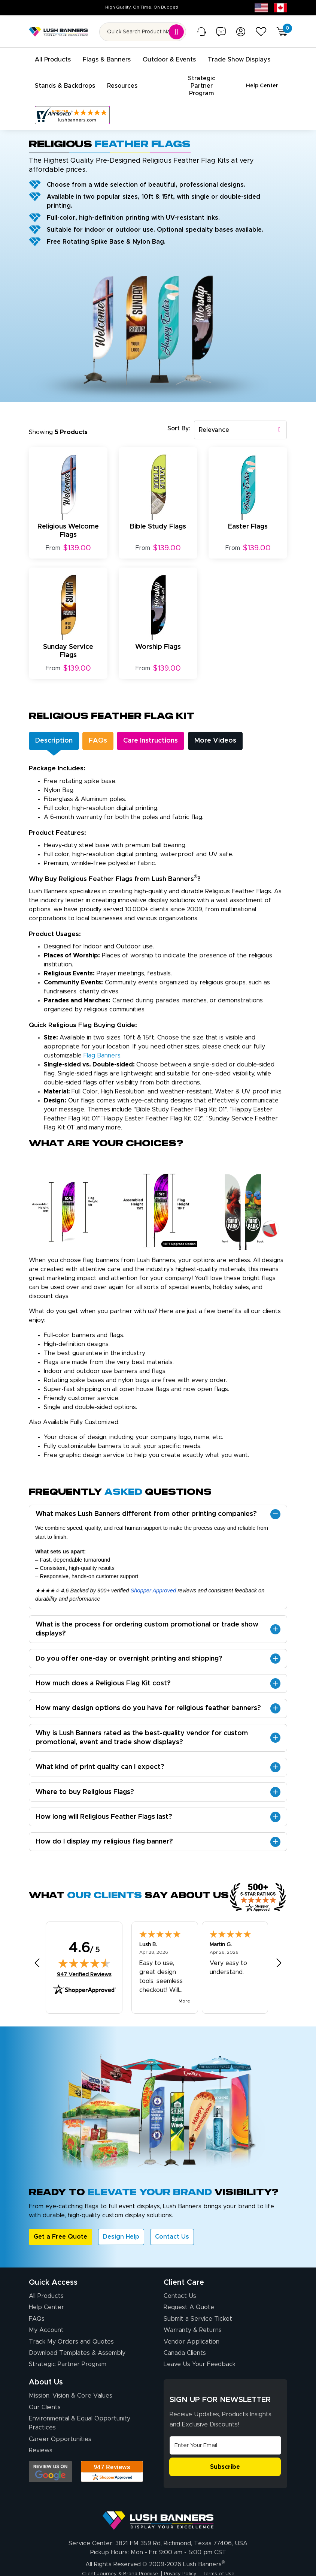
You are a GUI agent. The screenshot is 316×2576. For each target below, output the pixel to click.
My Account (46, 2314)
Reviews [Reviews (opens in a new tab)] (40, 2435)
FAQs (37, 2303)
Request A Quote (189, 2291)
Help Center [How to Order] (46, 2291)
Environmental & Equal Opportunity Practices (79, 2407)
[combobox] (240, 414)
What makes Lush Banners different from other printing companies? (146, 1498)
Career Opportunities (60, 2423)
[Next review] (279, 1947)
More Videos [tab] (246, 725)
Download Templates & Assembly (77, 2337)
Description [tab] (58, 725)
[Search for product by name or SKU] (142, 31)
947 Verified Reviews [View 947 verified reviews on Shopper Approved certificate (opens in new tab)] (84, 1958)
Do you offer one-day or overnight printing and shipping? (129, 1643)
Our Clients (45, 2392)
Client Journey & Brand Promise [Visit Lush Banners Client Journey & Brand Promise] (112, 2558)
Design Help (121, 2221)
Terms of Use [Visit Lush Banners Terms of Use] (229, 2558)
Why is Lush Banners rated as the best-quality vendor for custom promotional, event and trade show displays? (142, 1722)
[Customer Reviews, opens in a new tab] (72, 99)
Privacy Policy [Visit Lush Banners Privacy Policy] (183, 2558)
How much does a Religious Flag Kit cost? (103, 1667)
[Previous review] (37, 1947)
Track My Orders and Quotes (71, 2326)
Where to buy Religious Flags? (85, 1776)
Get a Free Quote (60, 2221)
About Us (46, 2366)
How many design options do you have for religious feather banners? (148, 1692)
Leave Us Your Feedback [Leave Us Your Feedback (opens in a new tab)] (200, 2348)
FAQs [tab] (109, 725)
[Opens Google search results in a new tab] (50, 2456)
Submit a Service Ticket (198, 2303)
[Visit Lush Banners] (158, 2501)
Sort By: (179, 413)
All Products (46, 2280)
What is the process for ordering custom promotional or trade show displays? (147, 1613)
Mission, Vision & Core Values (70, 2380)
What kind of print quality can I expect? (100, 1751)
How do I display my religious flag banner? (104, 1826)
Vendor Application (191, 2326)
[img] (84, 1947)
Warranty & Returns (193, 2314)
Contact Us (172, 2221)
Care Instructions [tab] (170, 725)
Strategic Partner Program (67, 2348)
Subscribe (225, 2451)
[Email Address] (225, 2429)
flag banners (102, 1040)
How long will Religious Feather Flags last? (104, 1801)
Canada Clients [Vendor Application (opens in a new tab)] (185, 2337)
